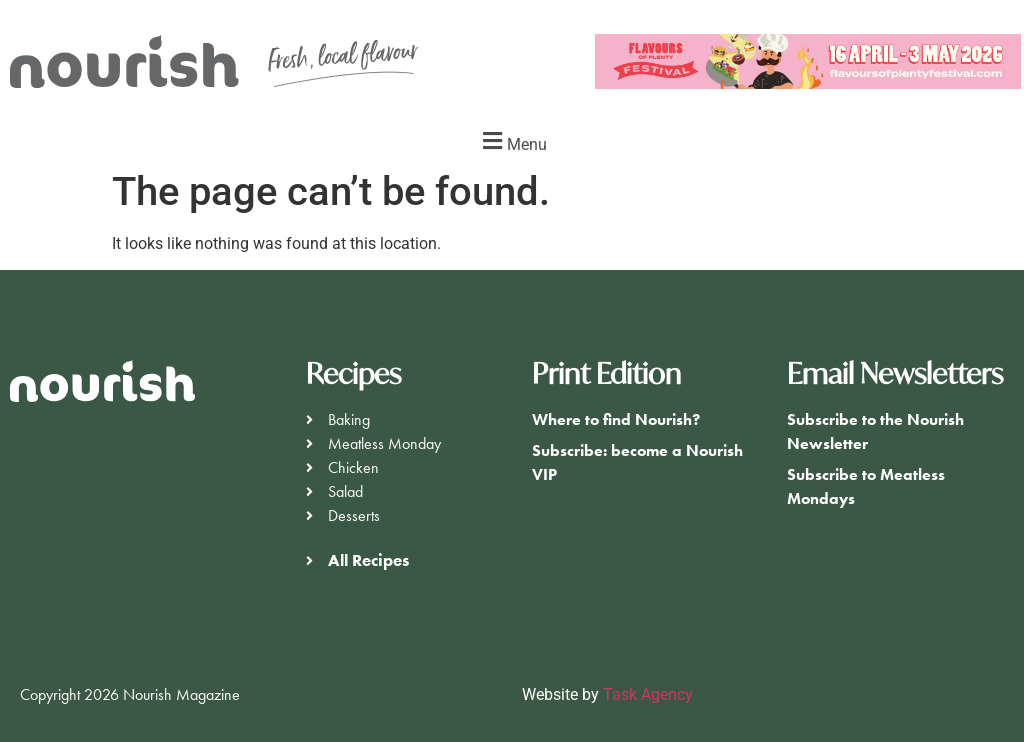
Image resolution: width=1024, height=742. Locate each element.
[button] (512, 141)
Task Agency (648, 694)
